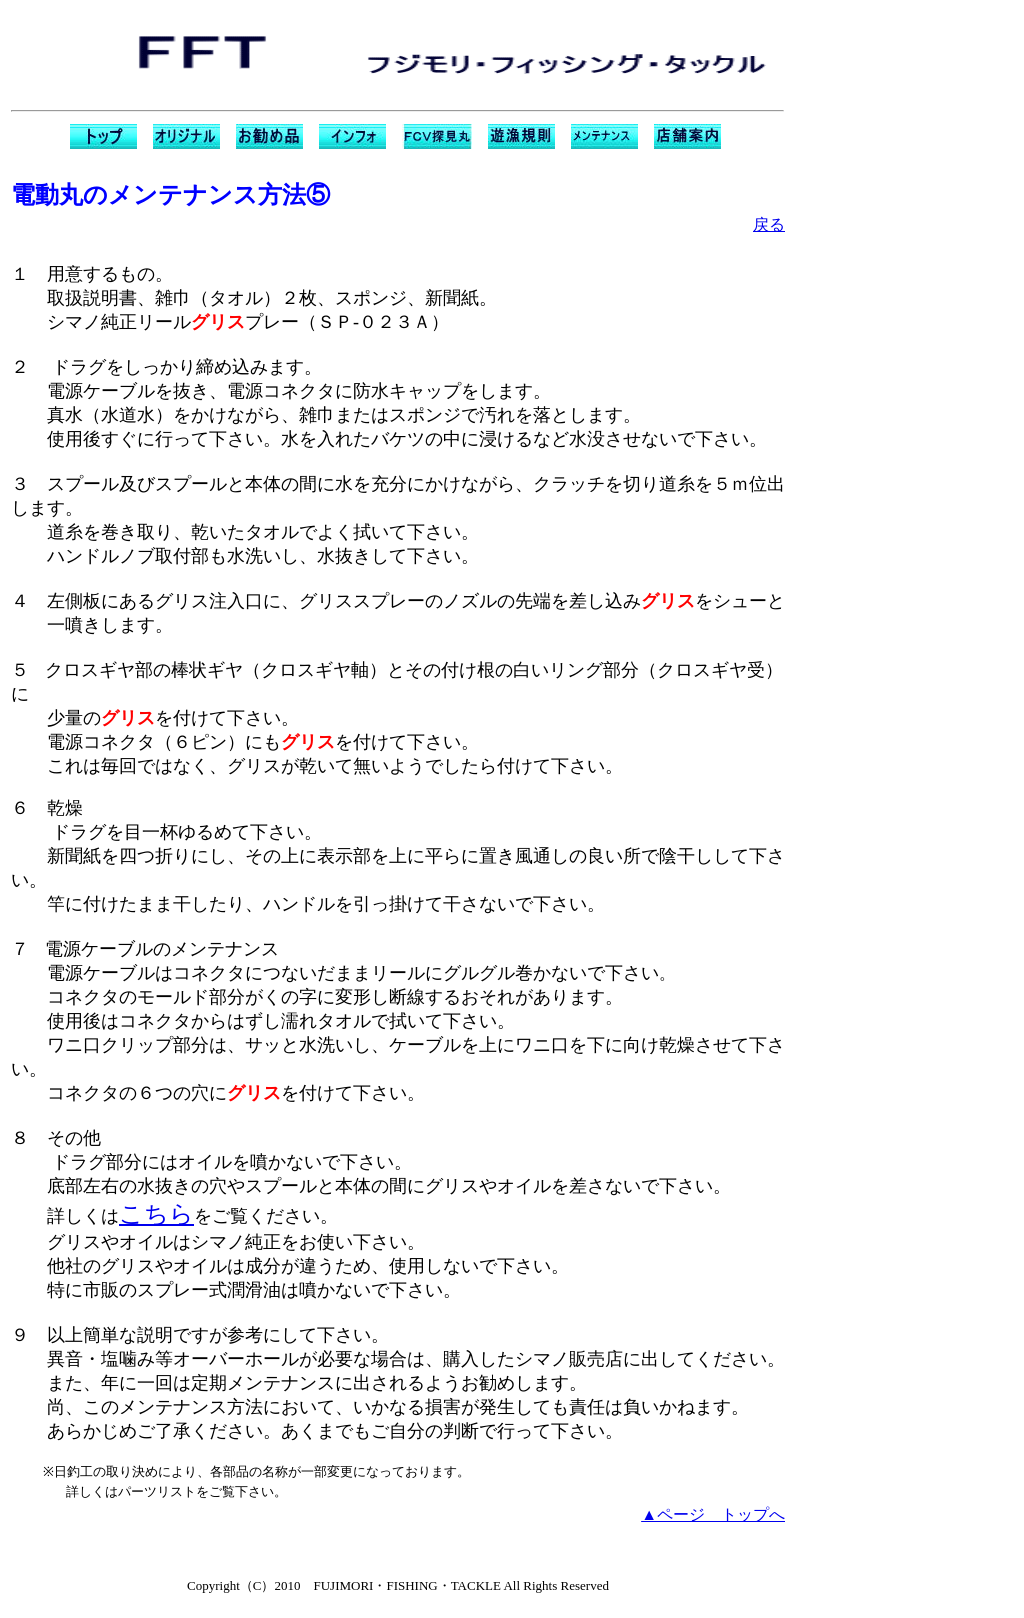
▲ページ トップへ (713, 1514)
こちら (156, 1214)
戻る (769, 224)
